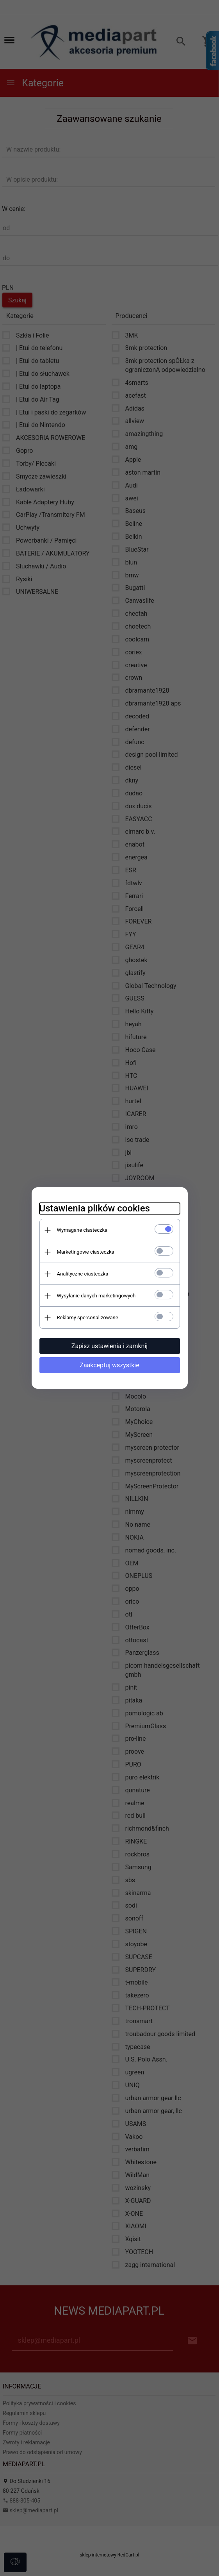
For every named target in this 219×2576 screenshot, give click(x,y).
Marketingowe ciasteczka (85, 1252)
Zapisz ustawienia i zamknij (109, 1346)
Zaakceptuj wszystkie (109, 1365)
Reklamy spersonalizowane (87, 1317)
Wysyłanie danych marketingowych (96, 1296)
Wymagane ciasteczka (82, 1230)
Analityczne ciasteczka (83, 1274)
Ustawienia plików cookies (94, 1208)
